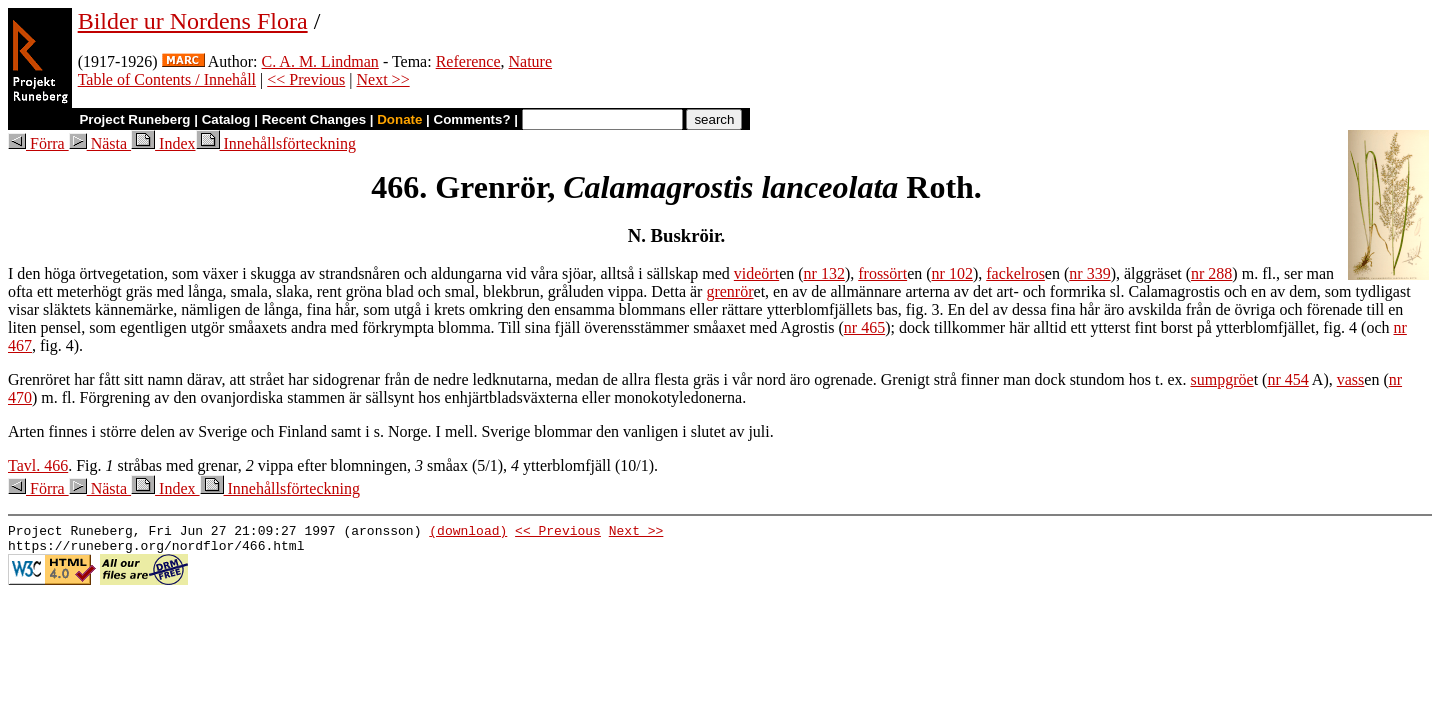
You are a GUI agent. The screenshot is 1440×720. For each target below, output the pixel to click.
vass (1351, 379)
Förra (38, 143)
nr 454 (1287, 379)
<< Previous (306, 79)
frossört (882, 273)
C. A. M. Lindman (320, 61)
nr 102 (952, 273)
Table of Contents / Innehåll (167, 79)
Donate (399, 119)
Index (163, 143)
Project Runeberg (134, 119)
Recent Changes (314, 119)
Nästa (100, 143)
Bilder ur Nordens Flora (193, 21)
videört (756, 273)
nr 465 (864, 327)
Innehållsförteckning (276, 143)
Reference (468, 61)
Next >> (383, 79)
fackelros (1015, 273)
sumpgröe (1222, 379)
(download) (468, 533)
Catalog (226, 119)
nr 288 (1211, 273)
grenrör (729, 291)
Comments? (472, 119)
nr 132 (824, 273)
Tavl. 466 (38, 465)
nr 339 (1089, 273)
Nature (531, 61)
